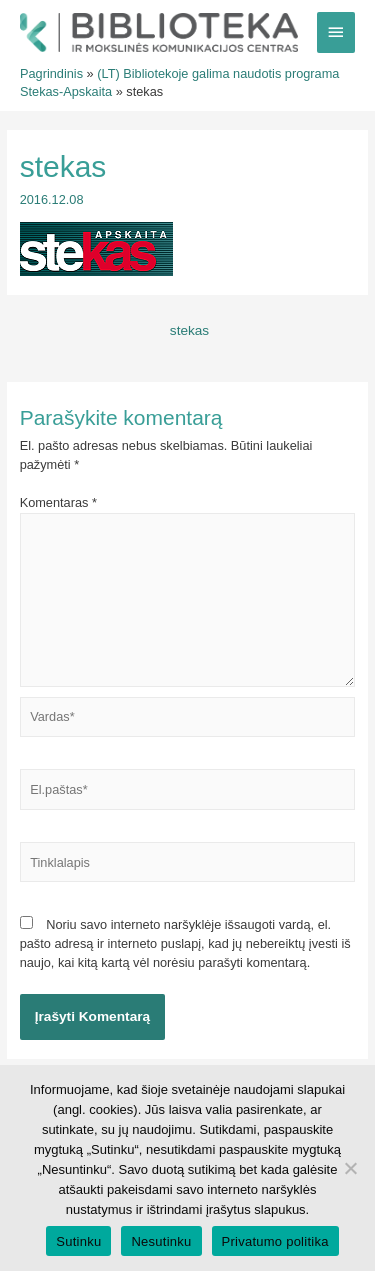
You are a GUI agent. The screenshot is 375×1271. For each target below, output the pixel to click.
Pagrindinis (51, 73)
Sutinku (78, 1241)
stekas (189, 330)
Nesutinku (161, 1241)
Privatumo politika (275, 1241)
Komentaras (58, 502)
